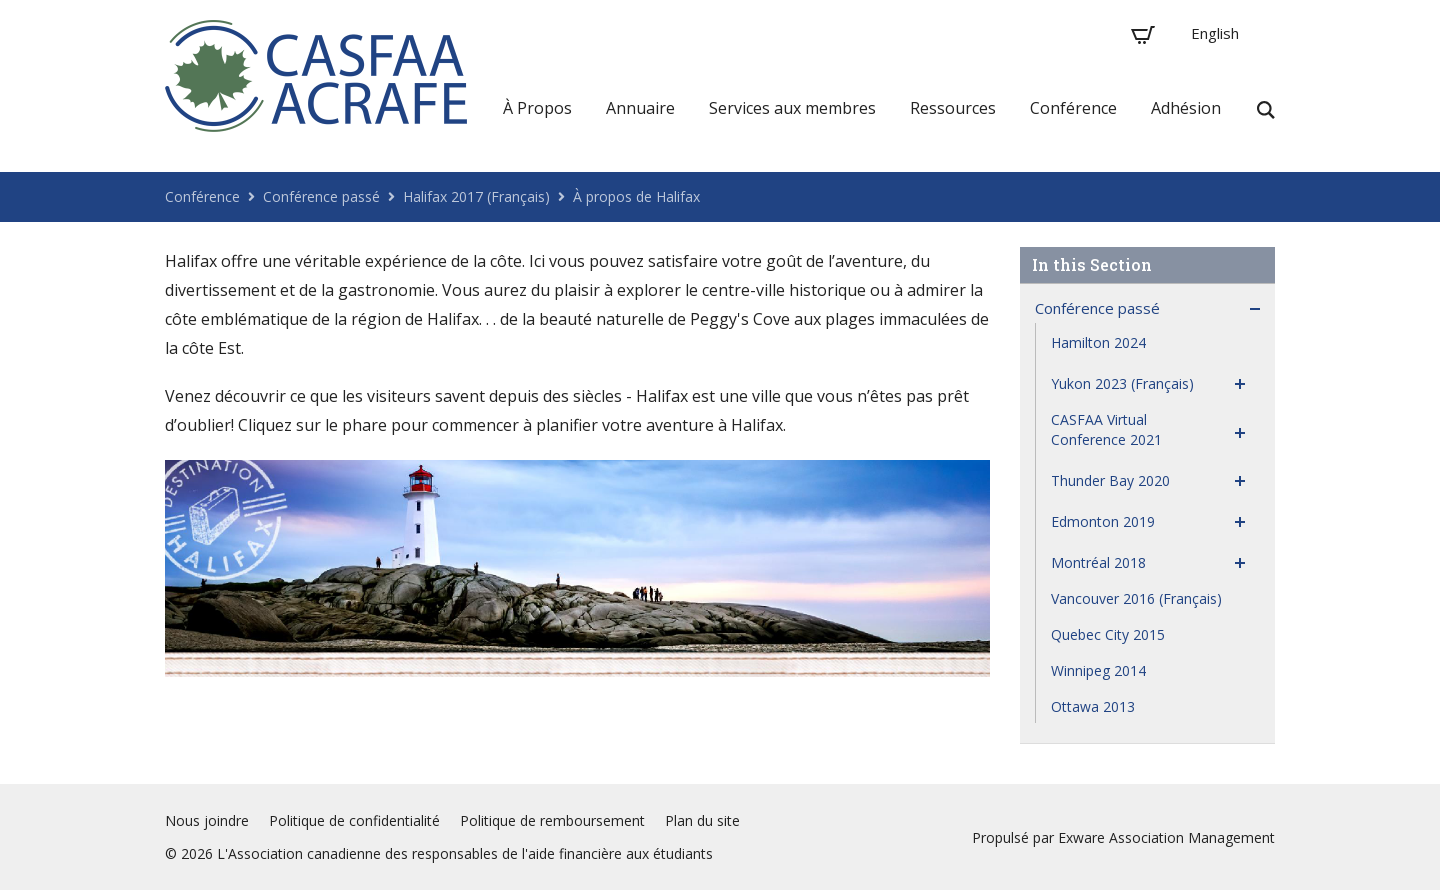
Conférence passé (321, 196)
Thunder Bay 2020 (1110, 480)
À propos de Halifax (636, 196)
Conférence (1073, 108)
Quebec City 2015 (1108, 634)
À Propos (537, 108)
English (1215, 33)
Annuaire (640, 108)
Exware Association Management (1166, 837)
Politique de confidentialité (354, 820)
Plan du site (702, 820)
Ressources (953, 108)
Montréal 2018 (1098, 562)
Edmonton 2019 (1103, 521)
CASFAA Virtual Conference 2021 (1106, 429)
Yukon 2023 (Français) (1122, 383)
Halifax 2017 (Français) (476, 196)
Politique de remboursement (552, 820)
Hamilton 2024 (1098, 342)
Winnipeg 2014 (1098, 670)
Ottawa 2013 (1093, 706)
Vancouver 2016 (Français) (1136, 598)
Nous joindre (207, 820)
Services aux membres (792, 108)
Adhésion (1186, 108)
